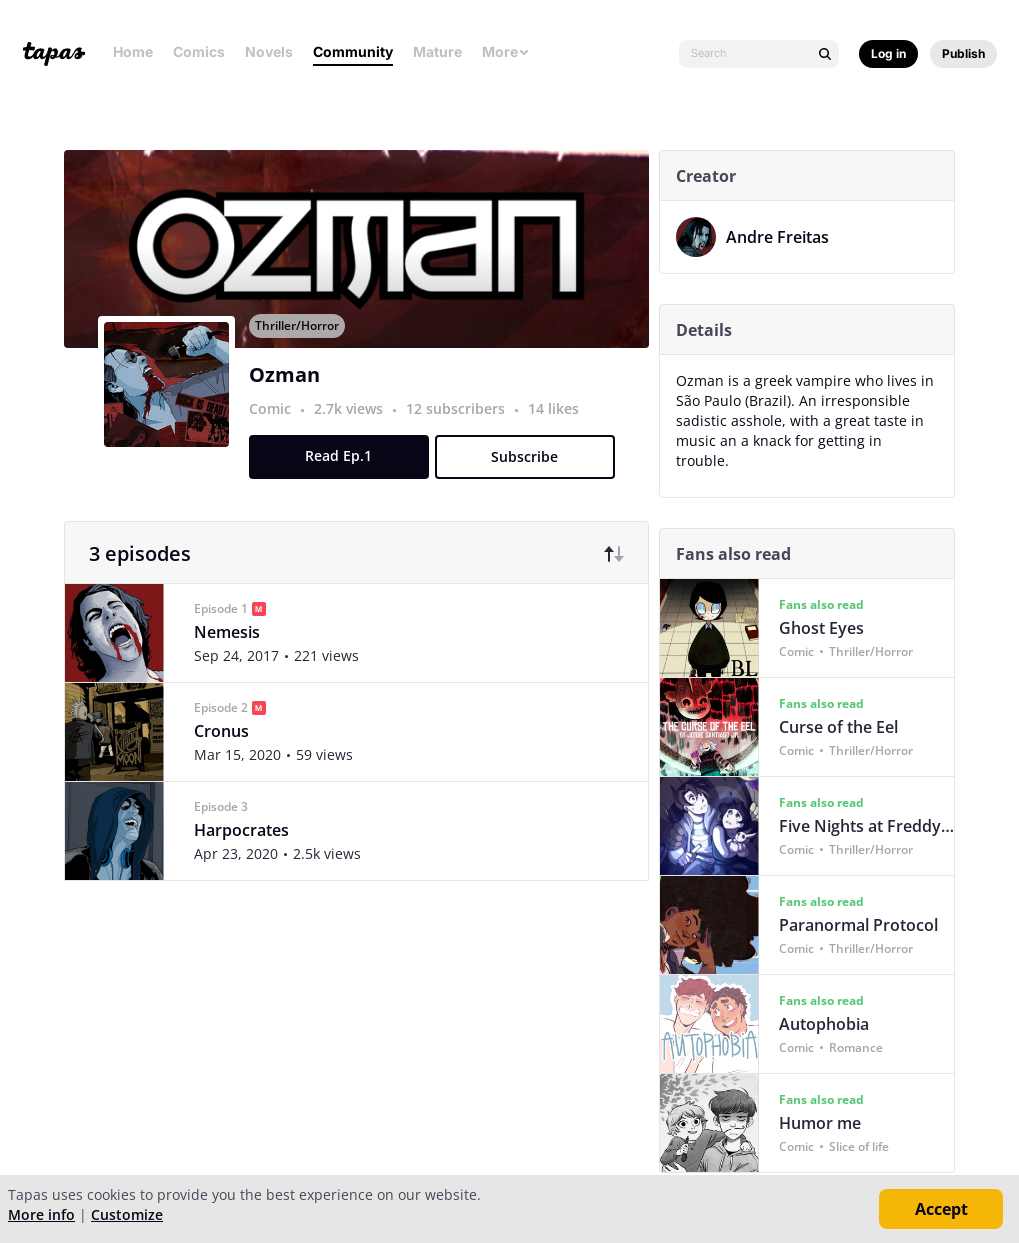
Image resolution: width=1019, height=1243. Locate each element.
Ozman (288, 393)
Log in (888, 53)
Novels (269, 51)
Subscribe (529, 475)
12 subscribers (461, 427)
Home (133, 51)
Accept (941, 1209)
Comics (199, 51)
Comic (274, 427)
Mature (437, 51)
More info (41, 1214)
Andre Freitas (781, 237)
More (506, 51)
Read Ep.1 (343, 474)
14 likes (557, 427)
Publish (963, 53)
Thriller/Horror (301, 344)
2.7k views (354, 427)
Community (353, 51)
